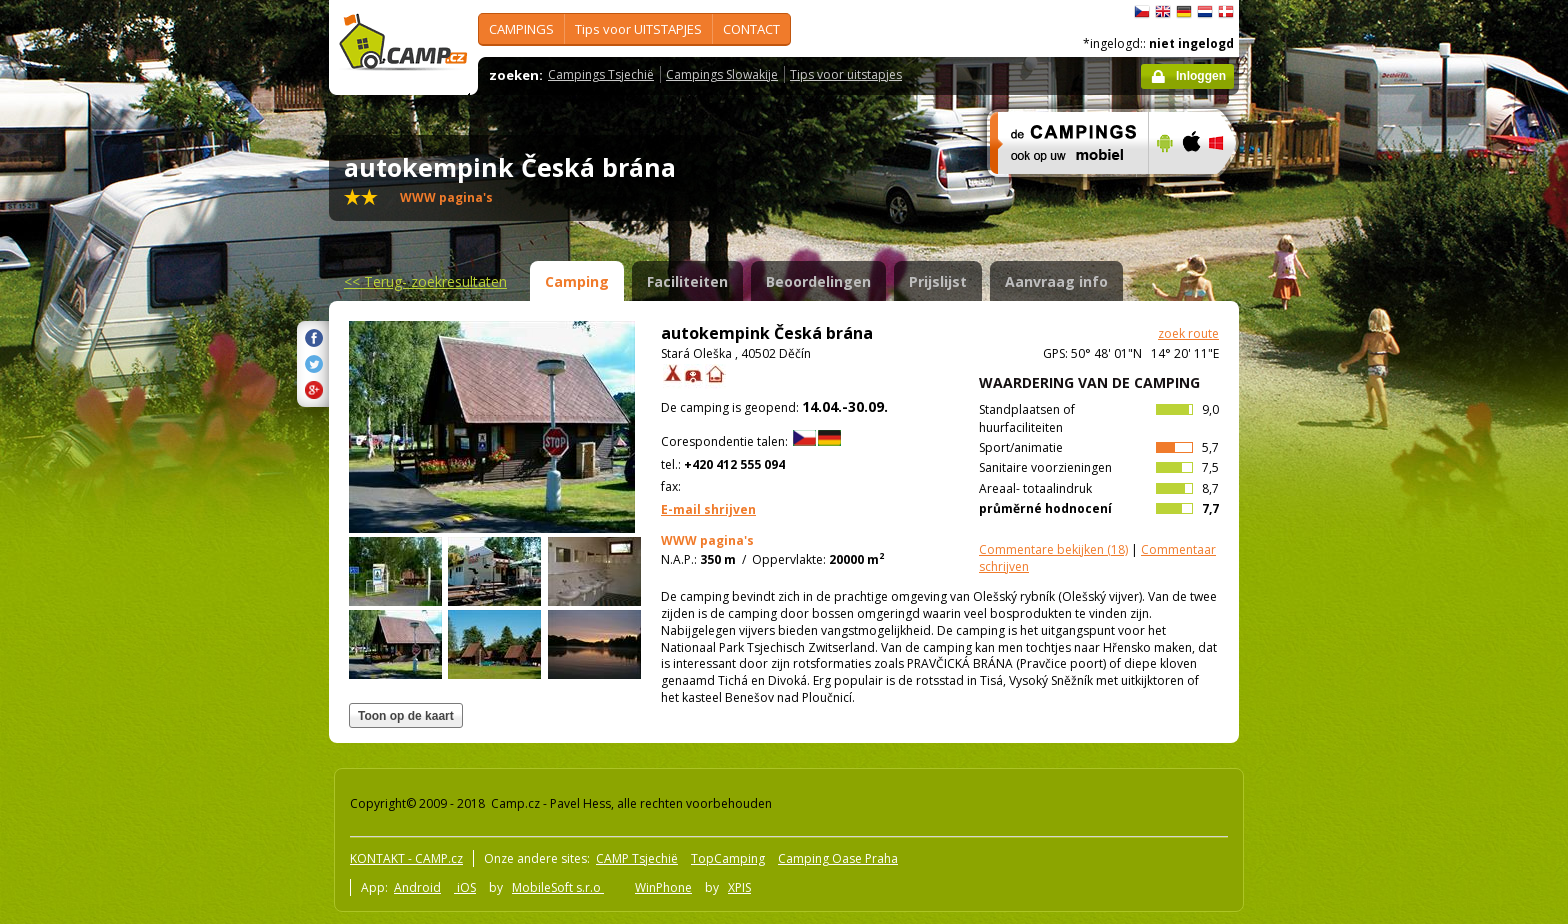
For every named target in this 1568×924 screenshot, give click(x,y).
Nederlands (1205, 12)
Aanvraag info (1056, 281)
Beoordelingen (818, 281)
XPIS (739, 887)
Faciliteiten (687, 281)
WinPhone (663, 887)
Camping (577, 281)
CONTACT (751, 29)
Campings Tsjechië (601, 74)
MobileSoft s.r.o (558, 887)
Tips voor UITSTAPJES (638, 29)
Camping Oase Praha (838, 858)
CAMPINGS (521, 29)
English (1163, 12)
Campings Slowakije (722, 74)
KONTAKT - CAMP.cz (406, 858)
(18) (1053, 549)
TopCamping (728, 858)
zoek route (1188, 333)
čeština (1142, 12)
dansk (1226, 12)
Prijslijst (938, 281)
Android (417, 887)
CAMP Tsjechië (637, 858)
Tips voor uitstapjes (846, 74)
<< (425, 281)
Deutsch (1184, 12)
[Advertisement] (1323, 601)
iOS (465, 887)
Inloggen (1201, 76)
